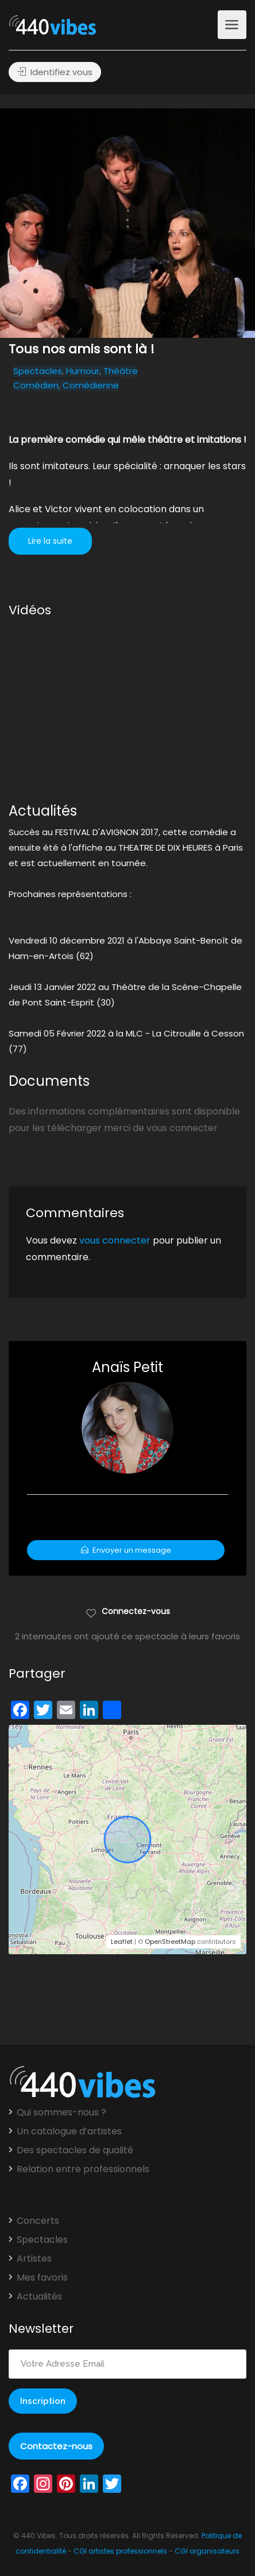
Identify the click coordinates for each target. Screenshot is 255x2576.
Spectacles (37, 371)
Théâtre (120, 371)
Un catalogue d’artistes (69, 2131)
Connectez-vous (128, 1610)
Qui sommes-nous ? (61, 2112)
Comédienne (91, 385)
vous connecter (114, 1240)
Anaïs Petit (127, 1367)
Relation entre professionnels (83, 2169)
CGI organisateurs (207, 2551)
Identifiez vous (54, 72)
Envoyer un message (126, 1550)
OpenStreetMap (170, 1941)
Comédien (36, 385)
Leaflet (122, 1941)
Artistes (34, 2258)
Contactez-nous (56, 2446)
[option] (127, 223)
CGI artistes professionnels (120, 2551)
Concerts (38, 2221)
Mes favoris (42, 2277)
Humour (82, 371)
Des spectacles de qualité (75, 2150)
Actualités (39, 2296)
